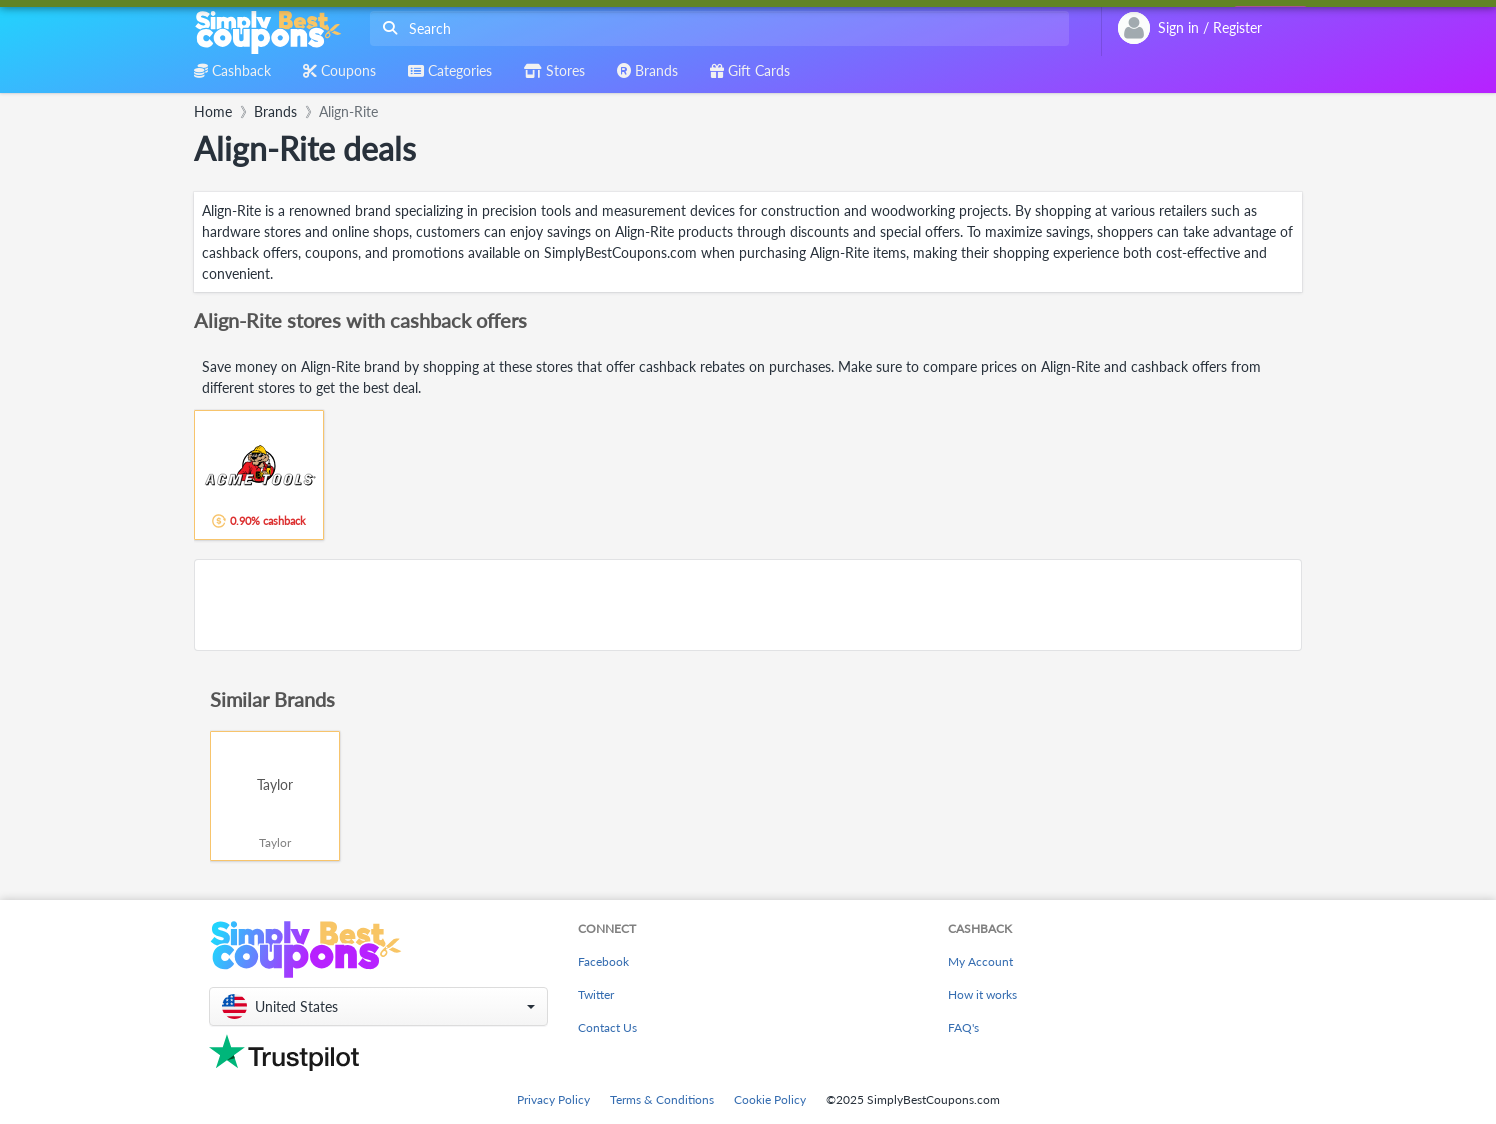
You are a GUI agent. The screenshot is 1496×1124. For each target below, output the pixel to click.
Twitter (596, 994)
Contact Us (607, 1027)
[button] (378, 1006)
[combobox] (715, 28)
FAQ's (963, 1027)
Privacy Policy (553, 1099)
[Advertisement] (748, 605)
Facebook (603, 961)
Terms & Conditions (662, 1099)
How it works (982, 994)
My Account (980, 961)
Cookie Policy (770, 1099)
